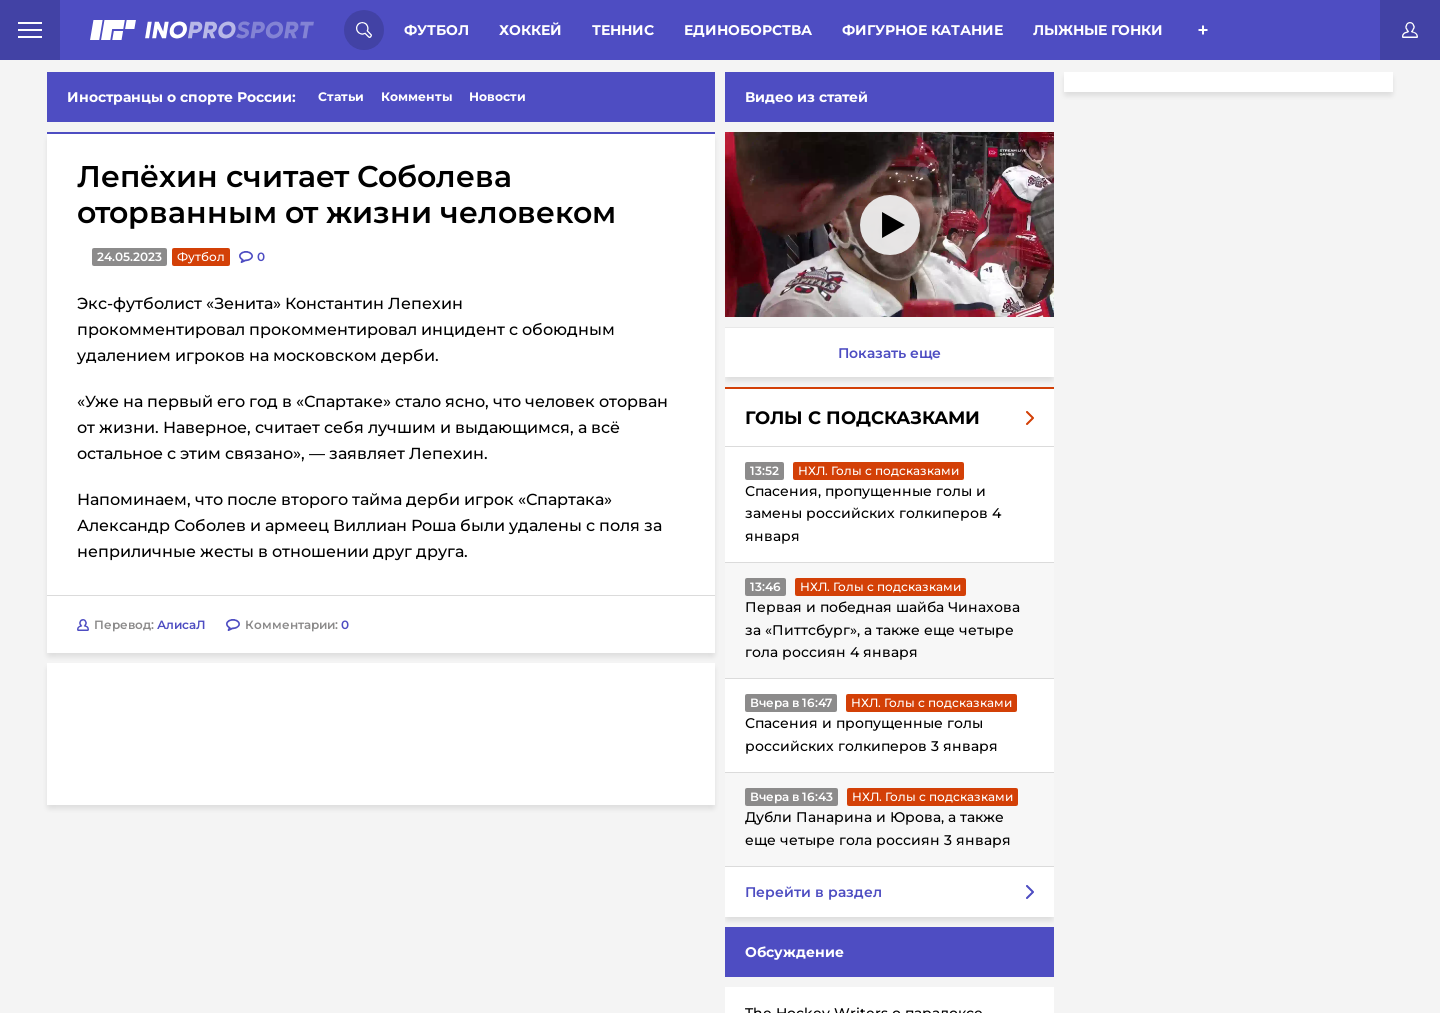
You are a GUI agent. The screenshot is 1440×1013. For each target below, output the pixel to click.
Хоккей (530, 30)
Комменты (417, 96)
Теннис (623, 30)
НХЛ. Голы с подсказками (878, 470)
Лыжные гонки (1098, 30)
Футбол (436, 30)
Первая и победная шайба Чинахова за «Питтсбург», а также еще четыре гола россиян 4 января (882, 629)
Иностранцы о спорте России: (181, 97)
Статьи (341, 96)
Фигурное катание (922, 30)
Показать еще (889, 353)
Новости (497, 96)
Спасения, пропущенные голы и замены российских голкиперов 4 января (873, 513)
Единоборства (748, 30)
